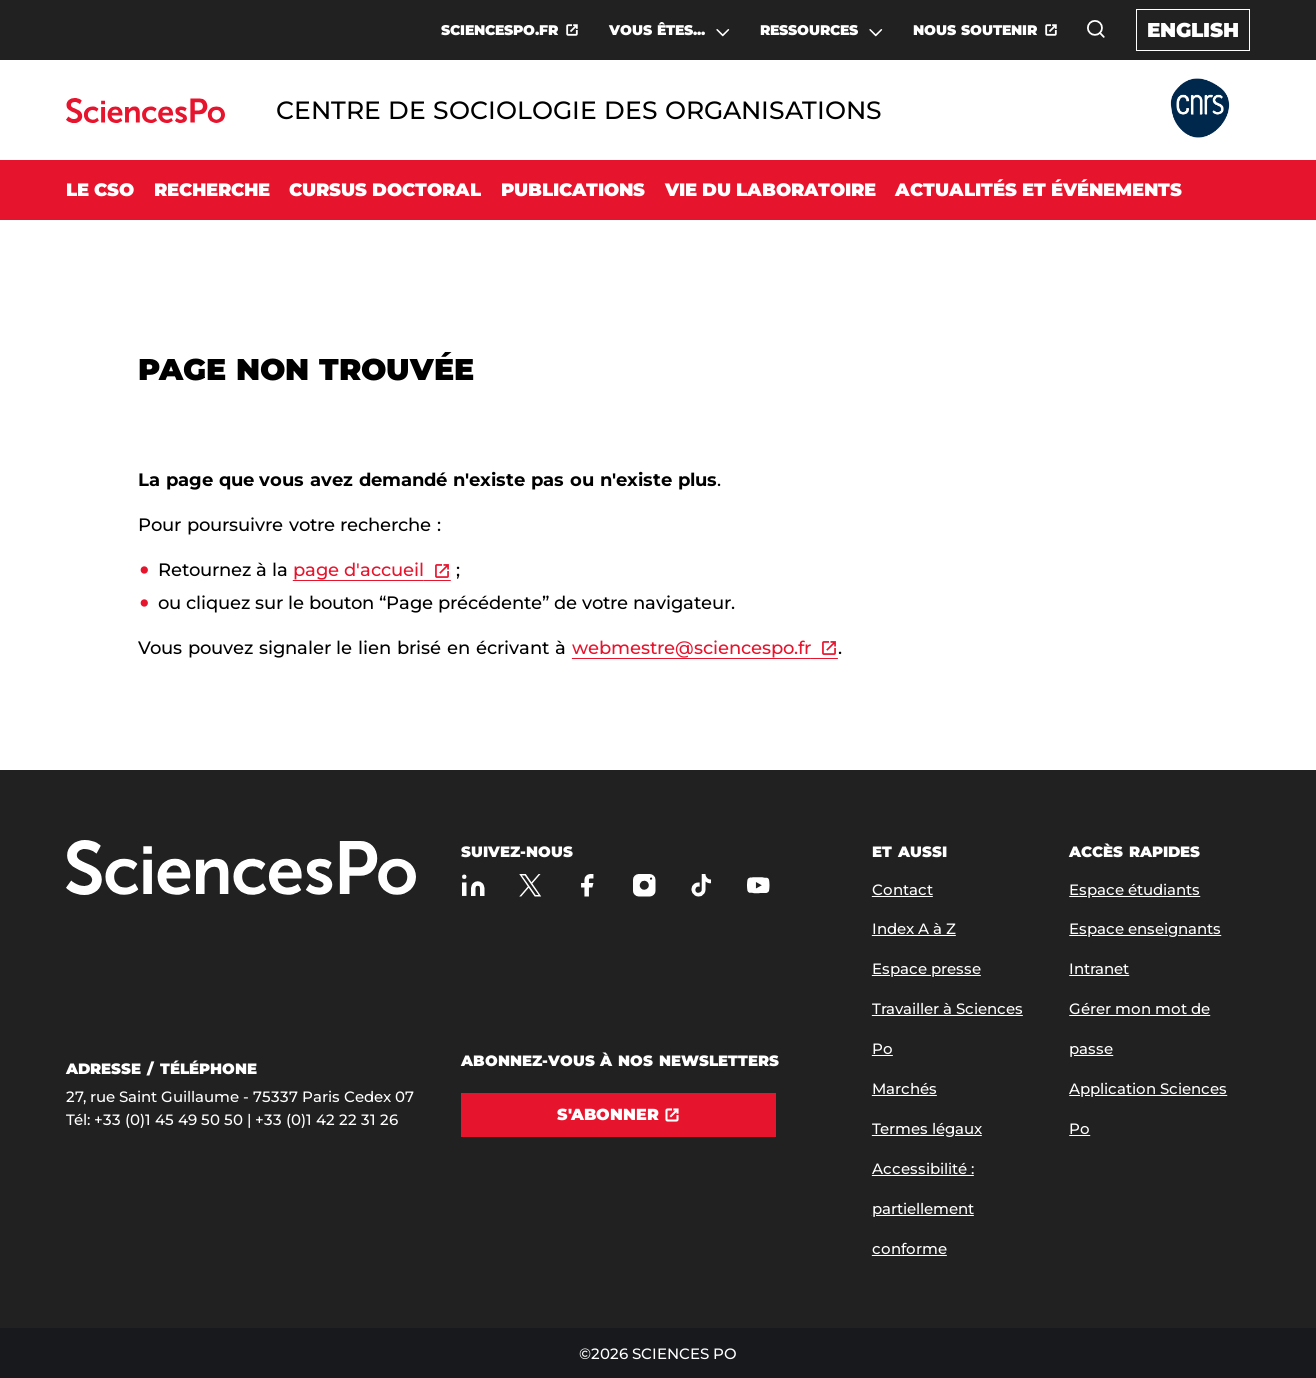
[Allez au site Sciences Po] (145, 117)
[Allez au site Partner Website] (1200, 109)
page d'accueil (358, 570)
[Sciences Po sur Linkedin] (473, 885)
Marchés (904, 1088)
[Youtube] (758, 885)
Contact (902, 889)
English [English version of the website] (1193, 30)
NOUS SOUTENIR (975, 30)
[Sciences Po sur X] (530, 885)
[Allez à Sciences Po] (241, 869)
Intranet (1099, 968)
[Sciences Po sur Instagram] (644, 885)
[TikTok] (701, 885)
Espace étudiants (1134, 889)
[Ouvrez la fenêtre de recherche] (1096, 29)
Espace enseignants (1145, 928)
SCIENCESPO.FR (499, 30)
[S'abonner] (619, 1115)
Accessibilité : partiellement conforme (923, 1208)
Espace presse (926, 968)
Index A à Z (914, 928)
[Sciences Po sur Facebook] (587, 885)
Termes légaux (927, 1128)
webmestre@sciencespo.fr (691, 648)
